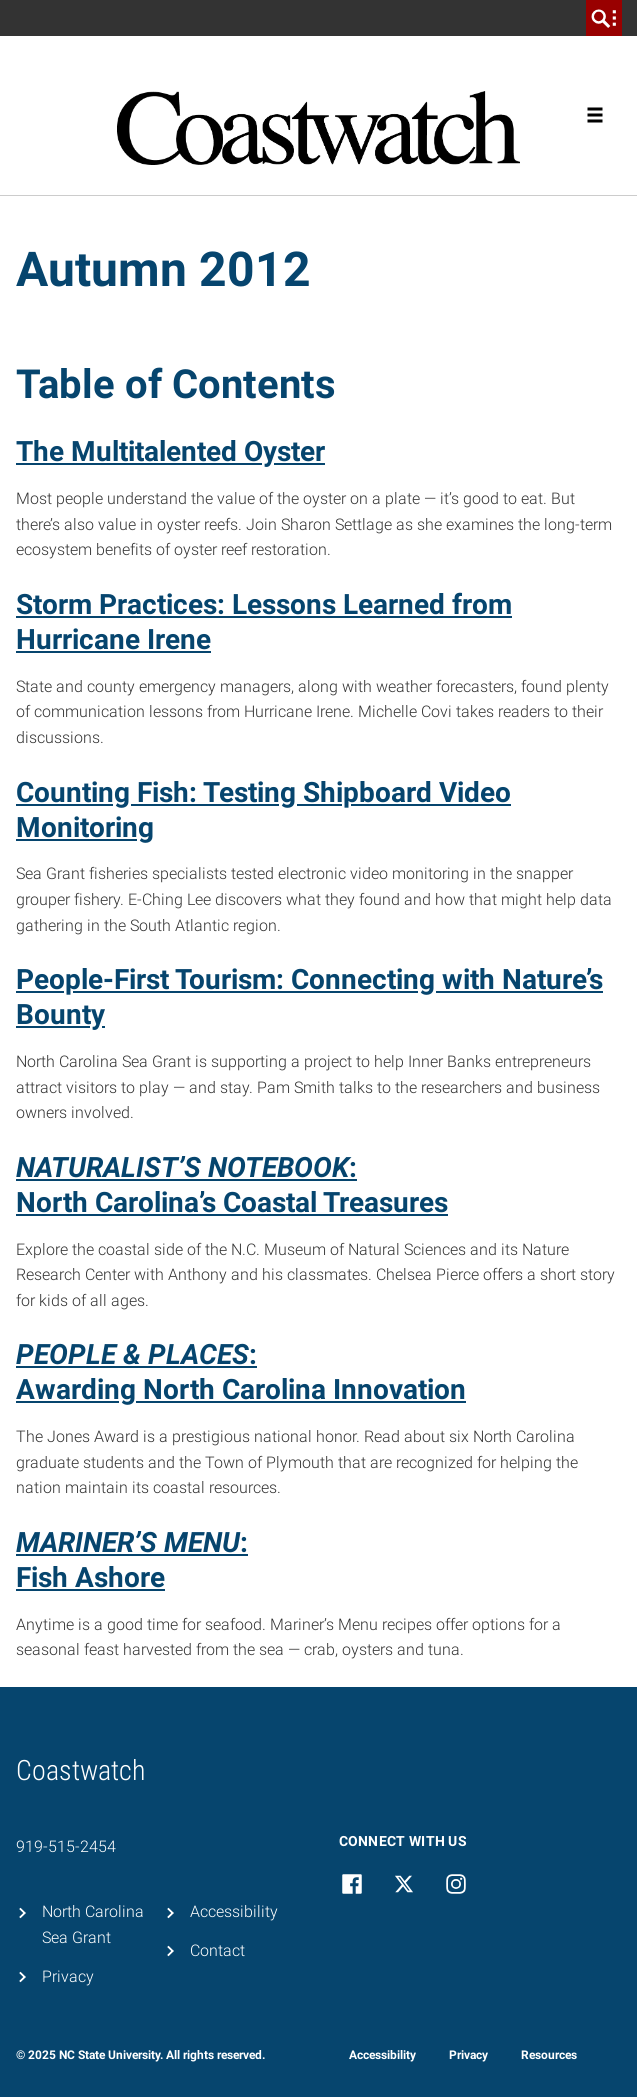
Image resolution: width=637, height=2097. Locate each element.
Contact (217, 1950)
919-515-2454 (66, 1846)
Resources (549, 2055)
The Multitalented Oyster (170, 451)
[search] (604, 18)
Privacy (68, 1976)
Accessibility (234, 1911)
